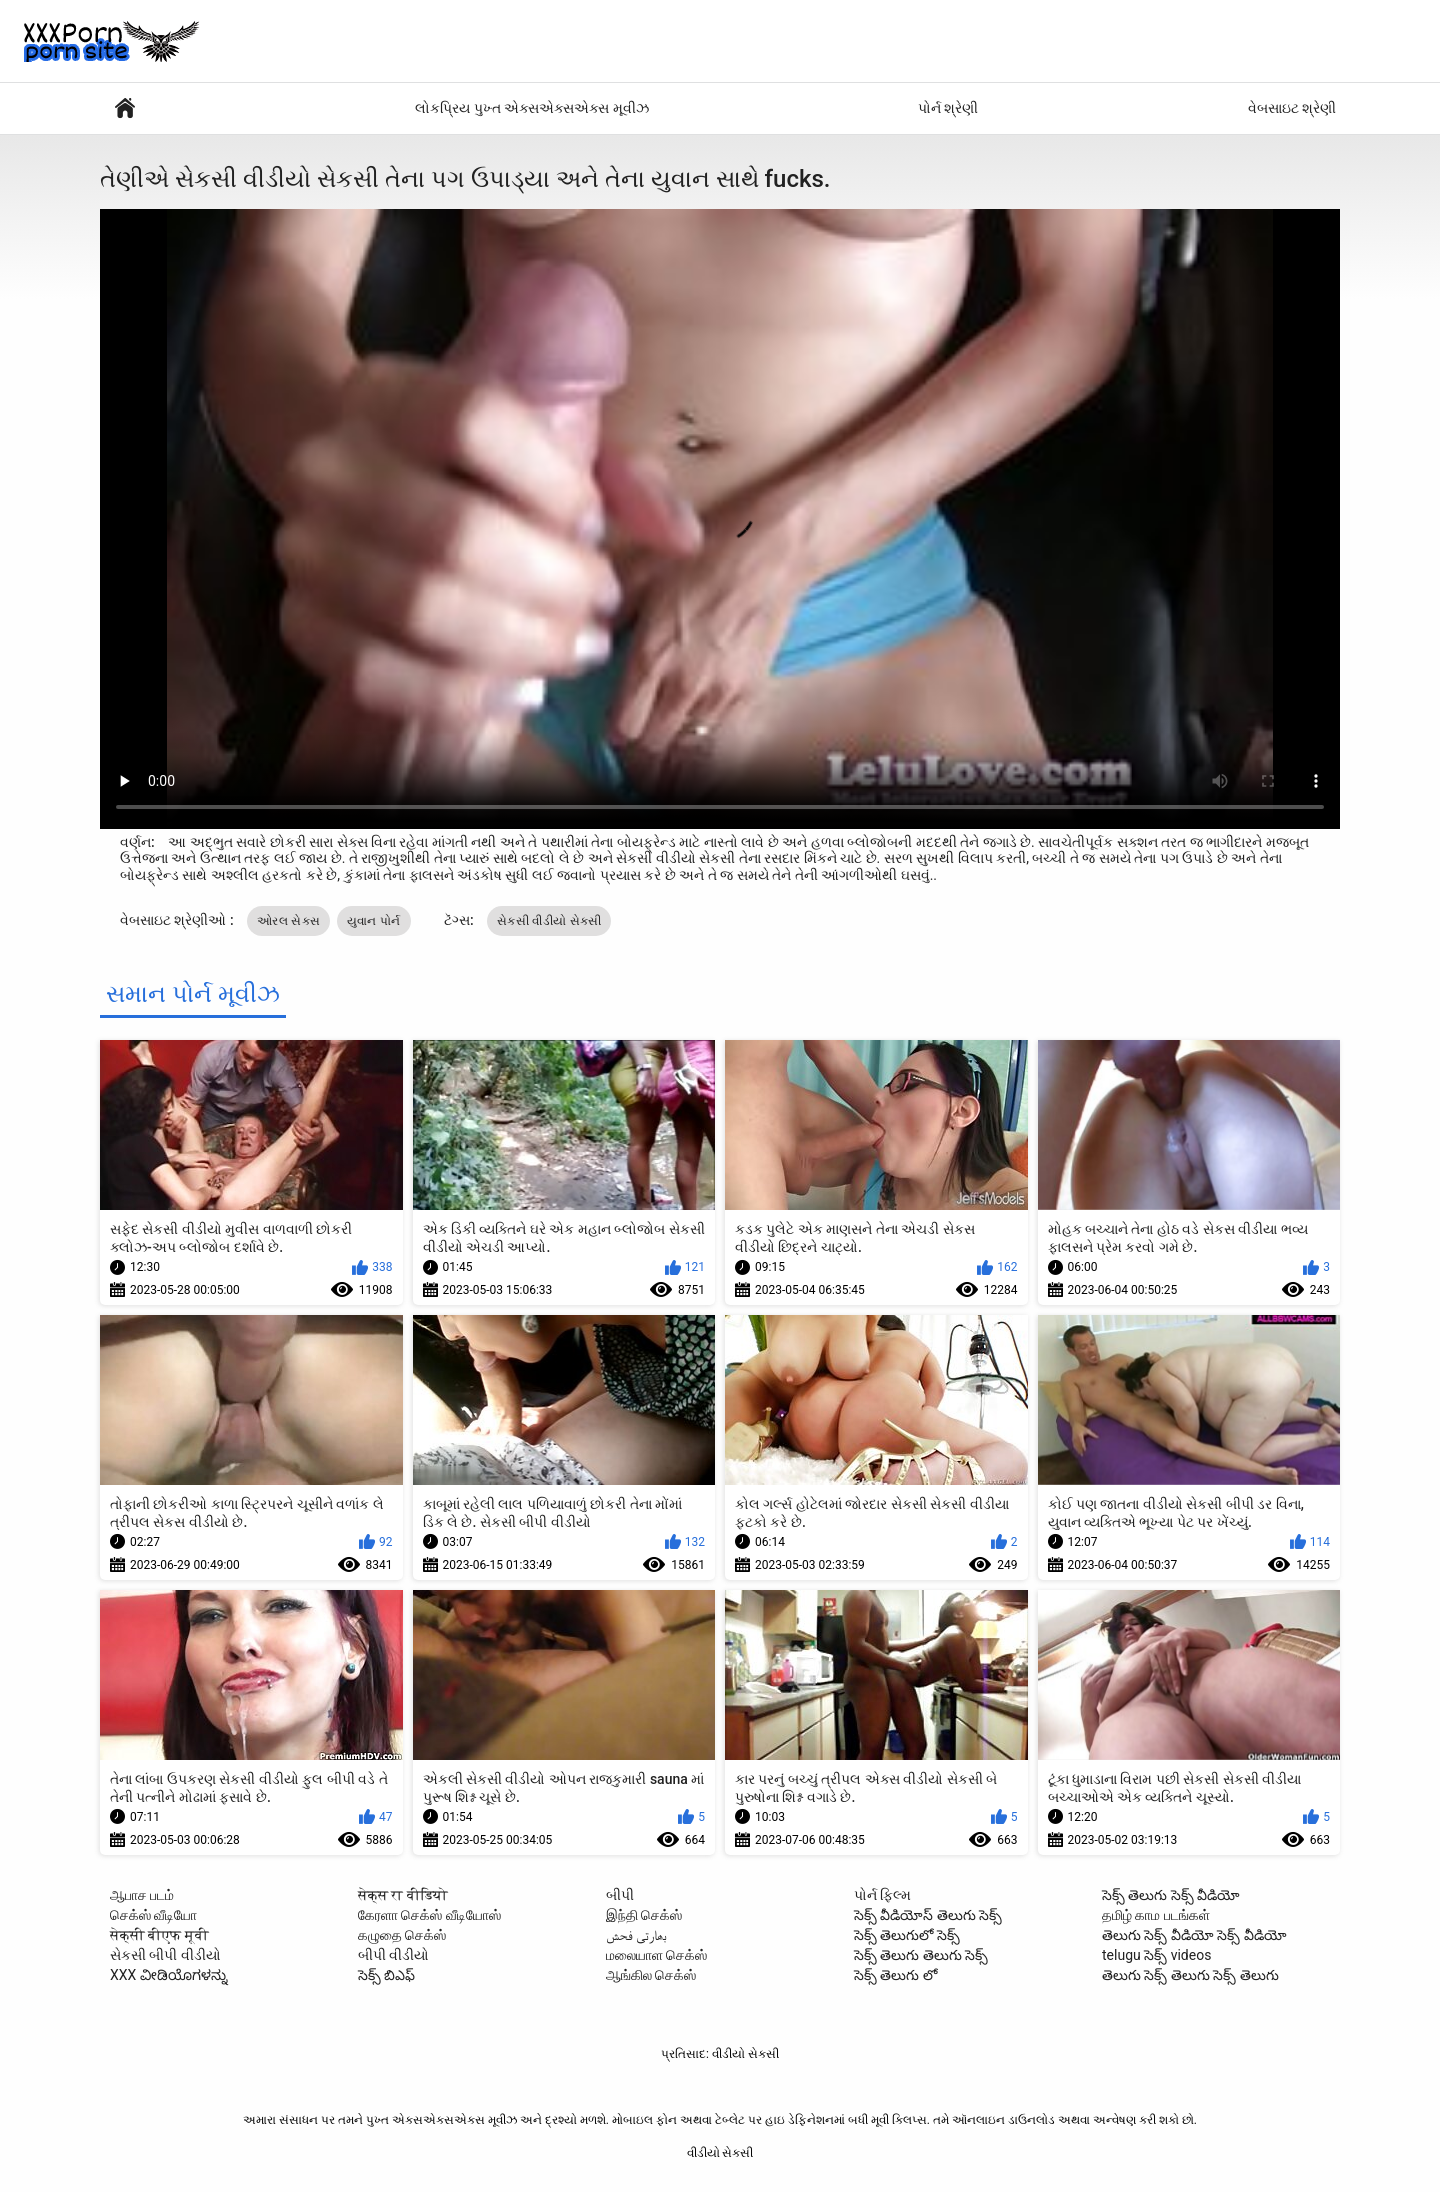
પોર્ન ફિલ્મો (125, 108)
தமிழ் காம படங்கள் (1156, 1915)
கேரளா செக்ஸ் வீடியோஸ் (429, 1915)
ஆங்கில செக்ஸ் (651, 1975)
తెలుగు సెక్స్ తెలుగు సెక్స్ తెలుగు (1190, 1975)
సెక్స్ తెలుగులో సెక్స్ (907, 1935)
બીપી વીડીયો (393, 1955)
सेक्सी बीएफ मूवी (159, 1935)
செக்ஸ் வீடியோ (153, 1915)
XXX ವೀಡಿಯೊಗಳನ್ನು (168, 1975)
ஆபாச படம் (142, 1895)
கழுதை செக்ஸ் (402, 1935)
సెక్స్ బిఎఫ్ (386, 1975)
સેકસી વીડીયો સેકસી (549, 921)
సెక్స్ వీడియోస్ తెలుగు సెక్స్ (928, 1915)
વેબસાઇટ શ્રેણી (1292, 108)
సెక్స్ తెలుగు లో (895, 1975)
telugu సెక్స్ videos (1156, 1955)
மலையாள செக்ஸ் (656, 1955)
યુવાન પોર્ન (374, 921)
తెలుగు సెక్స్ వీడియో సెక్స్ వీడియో (1194, 1935)
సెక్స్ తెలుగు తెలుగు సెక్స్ (921, 1955)
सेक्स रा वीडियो (403, 1895)
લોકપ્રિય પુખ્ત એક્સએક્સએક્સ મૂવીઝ (531, 108)
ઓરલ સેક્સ (288, 921)
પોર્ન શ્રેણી (948, 108)
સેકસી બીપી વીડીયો (165, 1955)
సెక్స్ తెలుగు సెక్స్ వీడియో (1171, 1895)
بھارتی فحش (636, 1935)
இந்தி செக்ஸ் (644, 1915)
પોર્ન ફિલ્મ (882, 1895)
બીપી (620, 1895)
